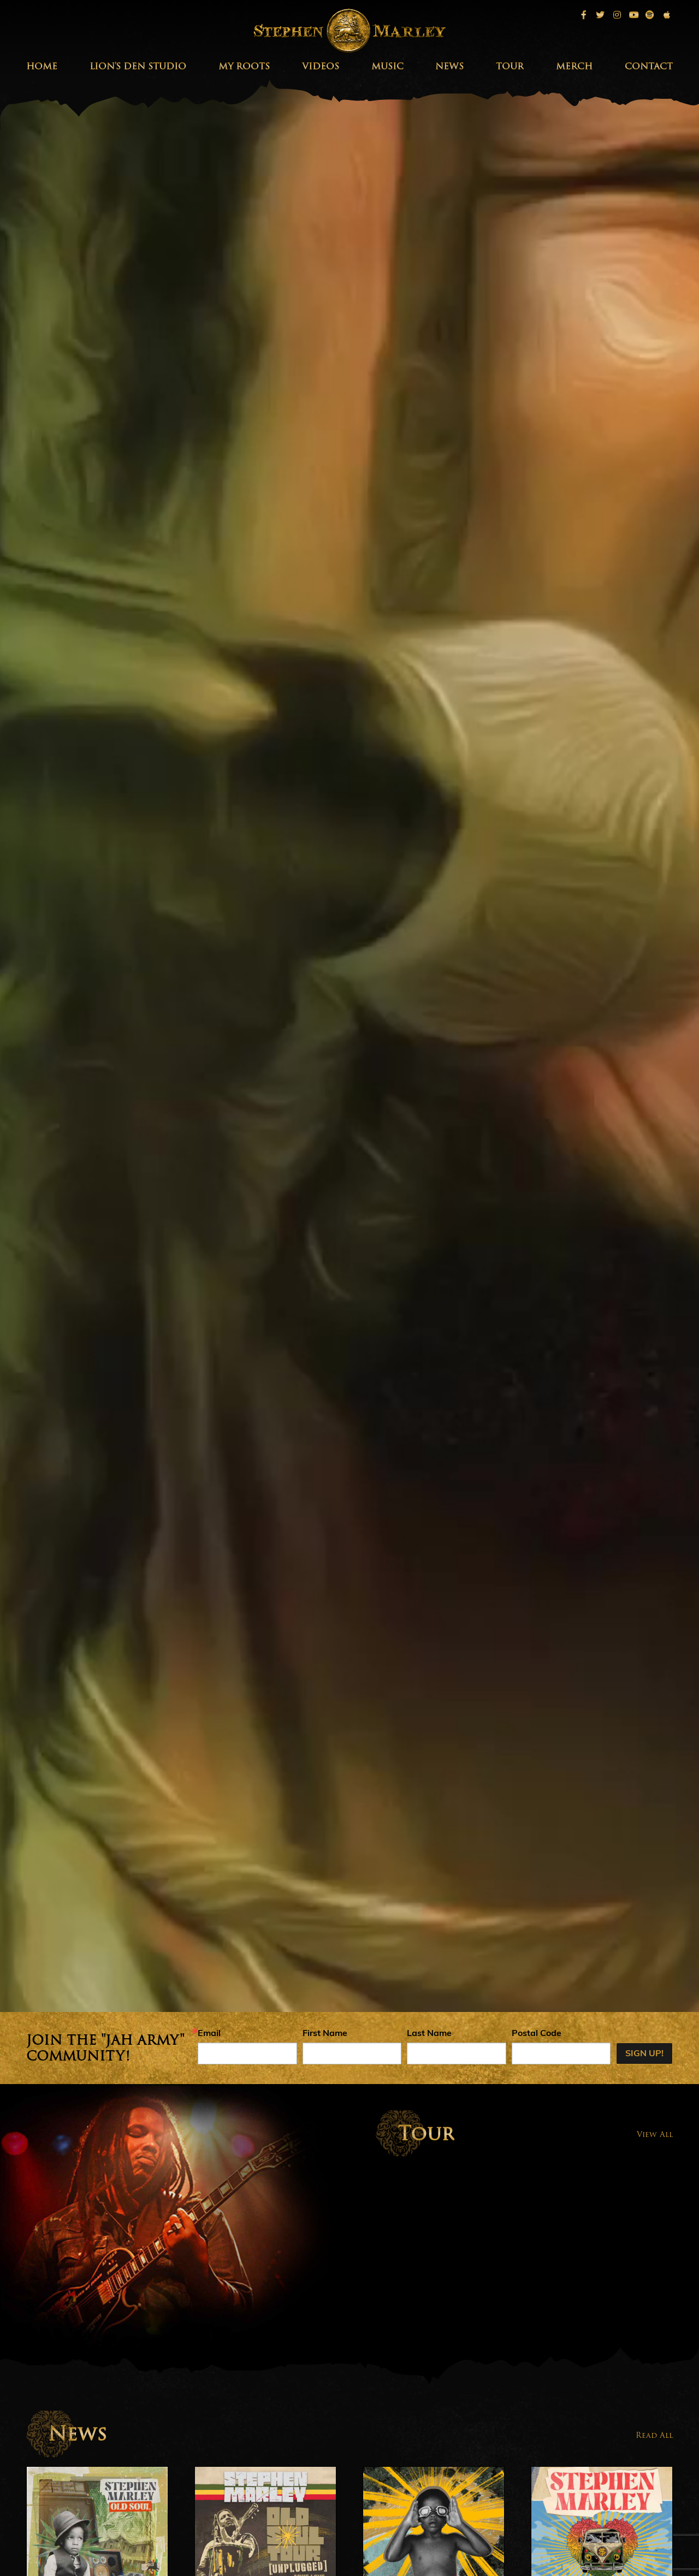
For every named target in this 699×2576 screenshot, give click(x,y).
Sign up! (644, 2054)
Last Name (429, 2033)
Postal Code (536, 2033)
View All (655, 2134)
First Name (325, 2033)
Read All (654, 2435)
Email (209, 2033)
